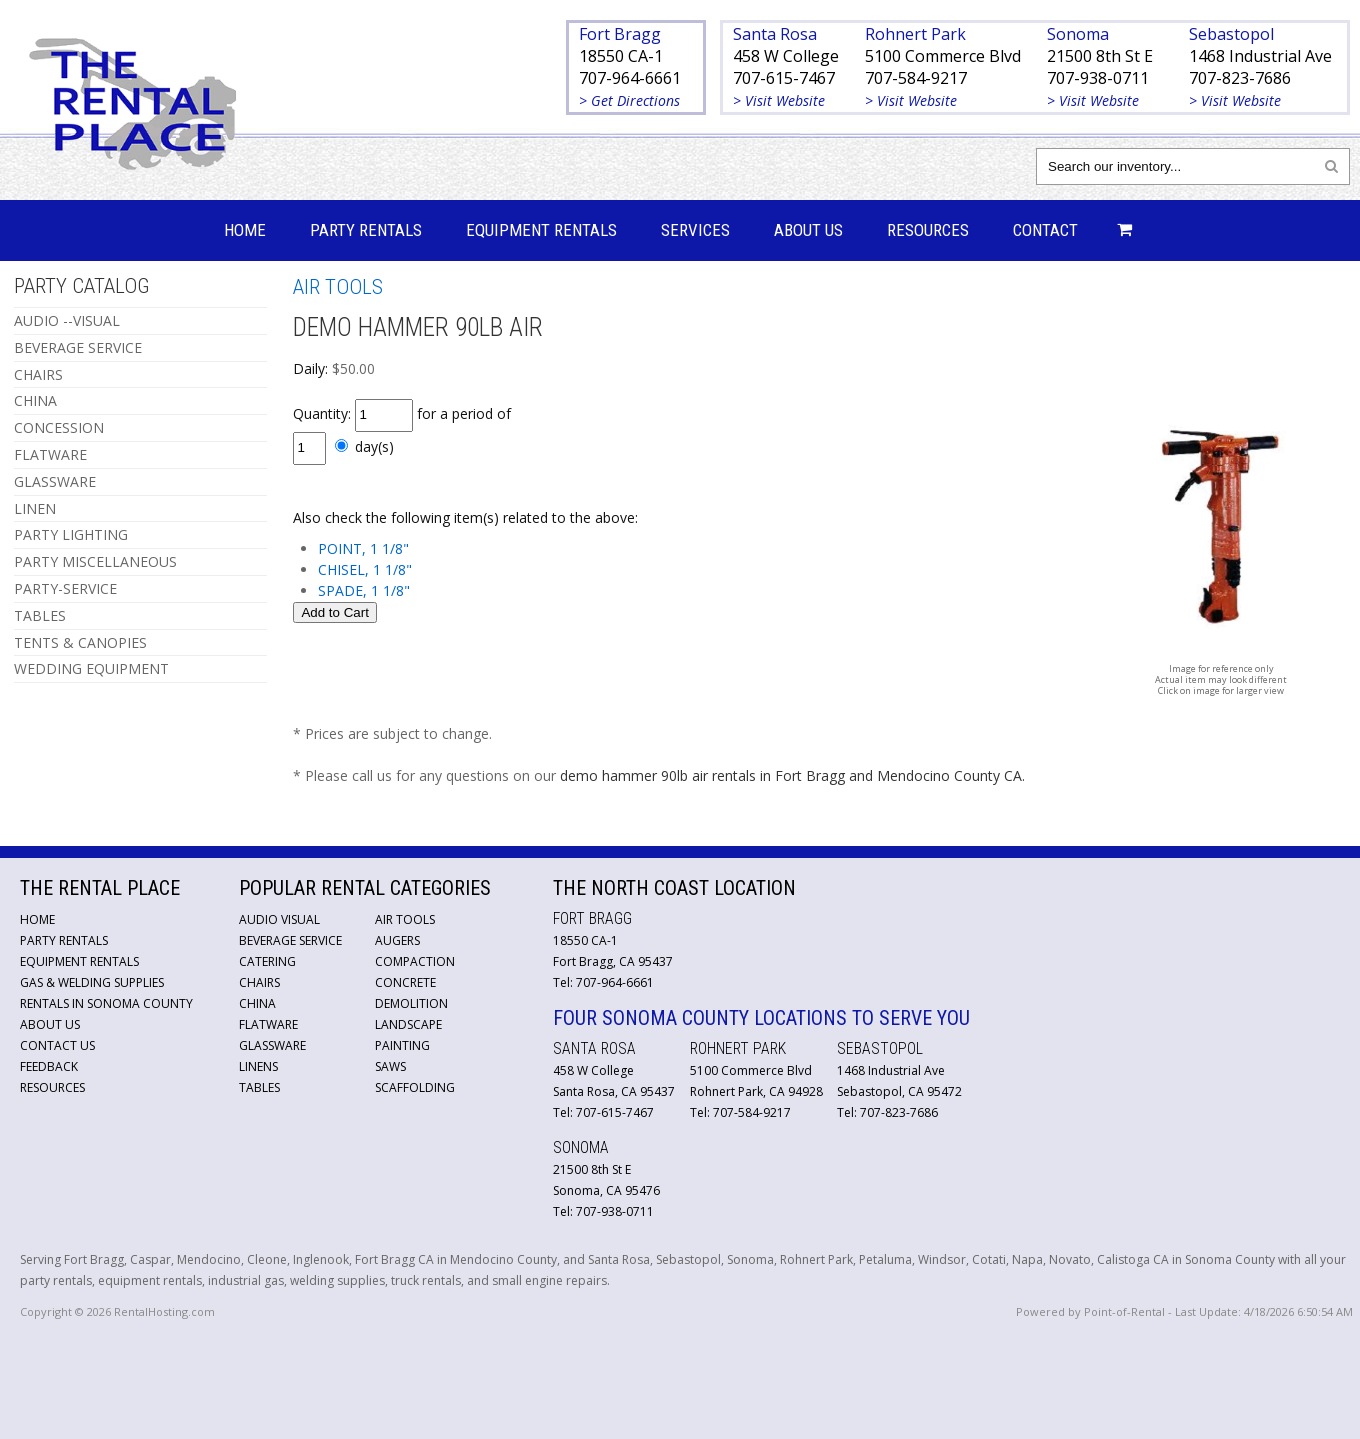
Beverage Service (290, 940)
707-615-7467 (784, 78)
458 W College (786, 56)
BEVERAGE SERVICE (78, 347)
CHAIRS (38, 374)
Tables (259, 1087)
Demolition (411, 1003)
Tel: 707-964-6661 (603, 982)
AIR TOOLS (338, 287)
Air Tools (405, 919)
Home (245, 230)
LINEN (35, 508)
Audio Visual (279, 919)
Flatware (268, 1024)
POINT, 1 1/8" (363, 548)
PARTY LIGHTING (71, 534)
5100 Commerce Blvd (943, 56)
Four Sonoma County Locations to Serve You (761, 1018)
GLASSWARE (55, 481)
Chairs (259, 982)
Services (695, 230)
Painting (402, 1045)
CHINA (35, 400)
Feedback (49, 1066)
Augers (397, 940)
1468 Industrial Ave (1260, 56)
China (257, 1003)
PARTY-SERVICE (65, 588)
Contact (1045, 230)
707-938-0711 (1098, 78)
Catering (267, 961)
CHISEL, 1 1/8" (365, 569)
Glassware (272, 1045)
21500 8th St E (1100, 56)
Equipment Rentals (541, 230)
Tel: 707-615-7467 (603, 1112)
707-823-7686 (1240, 78)
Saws (390, 1066)
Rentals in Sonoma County (106, 1003)
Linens (258, 1066)
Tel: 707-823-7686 (887, 1112)
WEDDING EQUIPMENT (91, 668)
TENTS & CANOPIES (80, 642)
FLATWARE (50, 454)
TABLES (40, 615)
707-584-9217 (916, 78)
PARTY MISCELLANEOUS (95, 561)
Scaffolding (415, 1087)
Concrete (405, 982)
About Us (808, 230)
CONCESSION (59, 427)
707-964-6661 (630, 78)
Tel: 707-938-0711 (603, 1211)
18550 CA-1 (621, 56)
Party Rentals (366, 230)
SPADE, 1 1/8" (364, 590)
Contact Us (57, 1045)
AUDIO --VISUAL (67, 320)
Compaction (415, 961)
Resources (928, 230)
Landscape (408, 1024)
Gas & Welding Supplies (92, 982)
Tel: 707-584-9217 (740, 1112)
